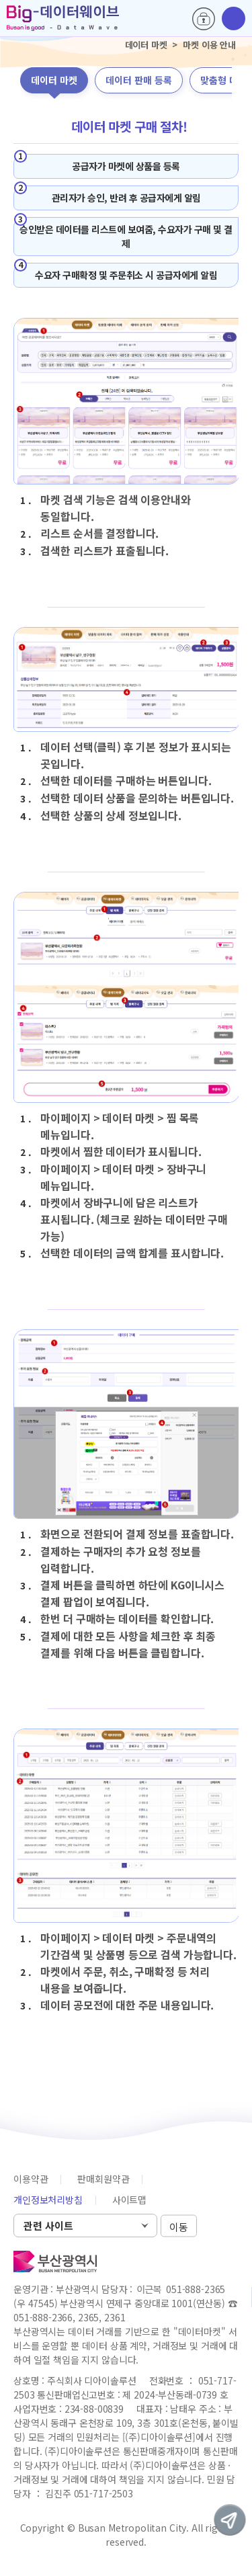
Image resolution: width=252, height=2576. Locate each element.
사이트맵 (129, 2199)
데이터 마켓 (54, 80)
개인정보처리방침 (48, 2199)
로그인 (203, 18)
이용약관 (30, 2179)
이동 (178, 2226)
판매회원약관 (103, 2179)
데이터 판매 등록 (139, 80)
